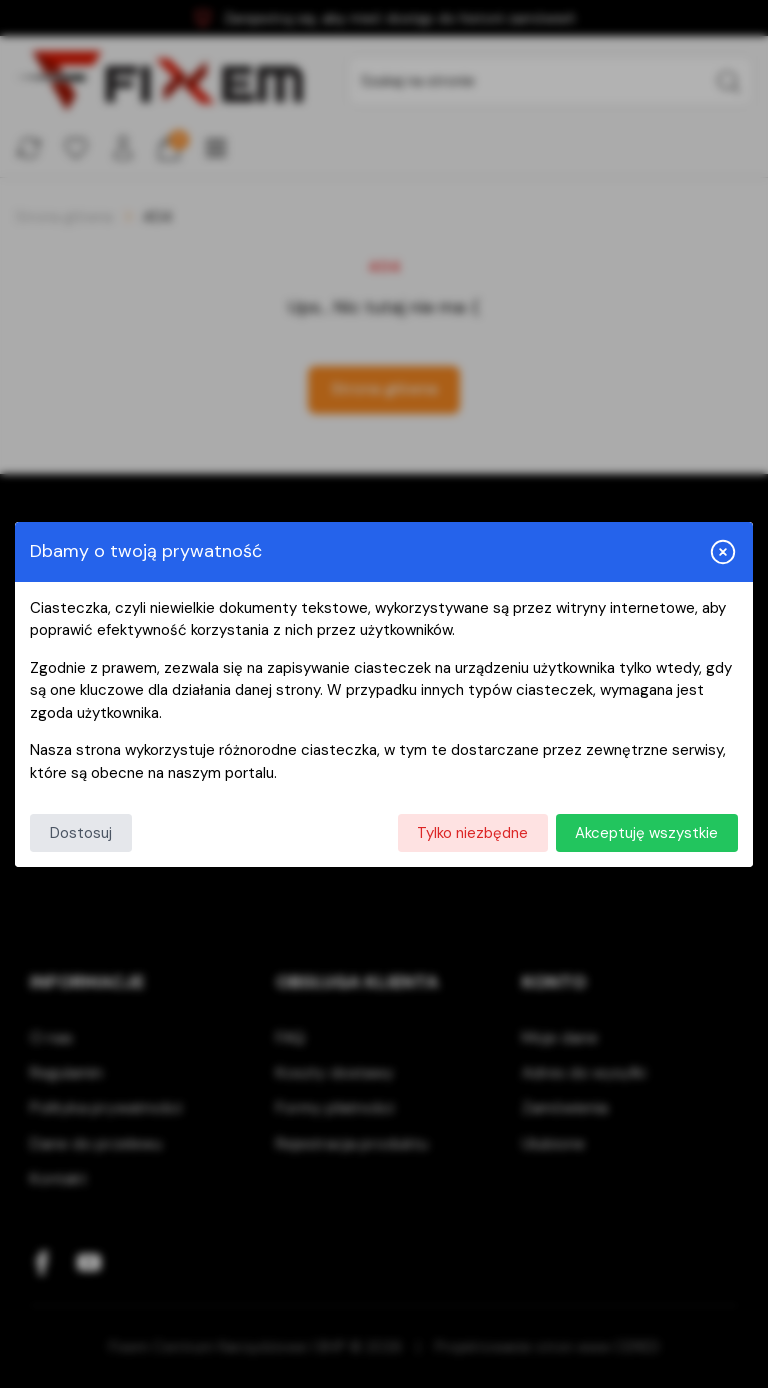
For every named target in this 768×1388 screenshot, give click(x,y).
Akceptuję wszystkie (646, 833)
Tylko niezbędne (472, 833)
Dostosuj (81, 833)
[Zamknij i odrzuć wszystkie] (723, 552)
